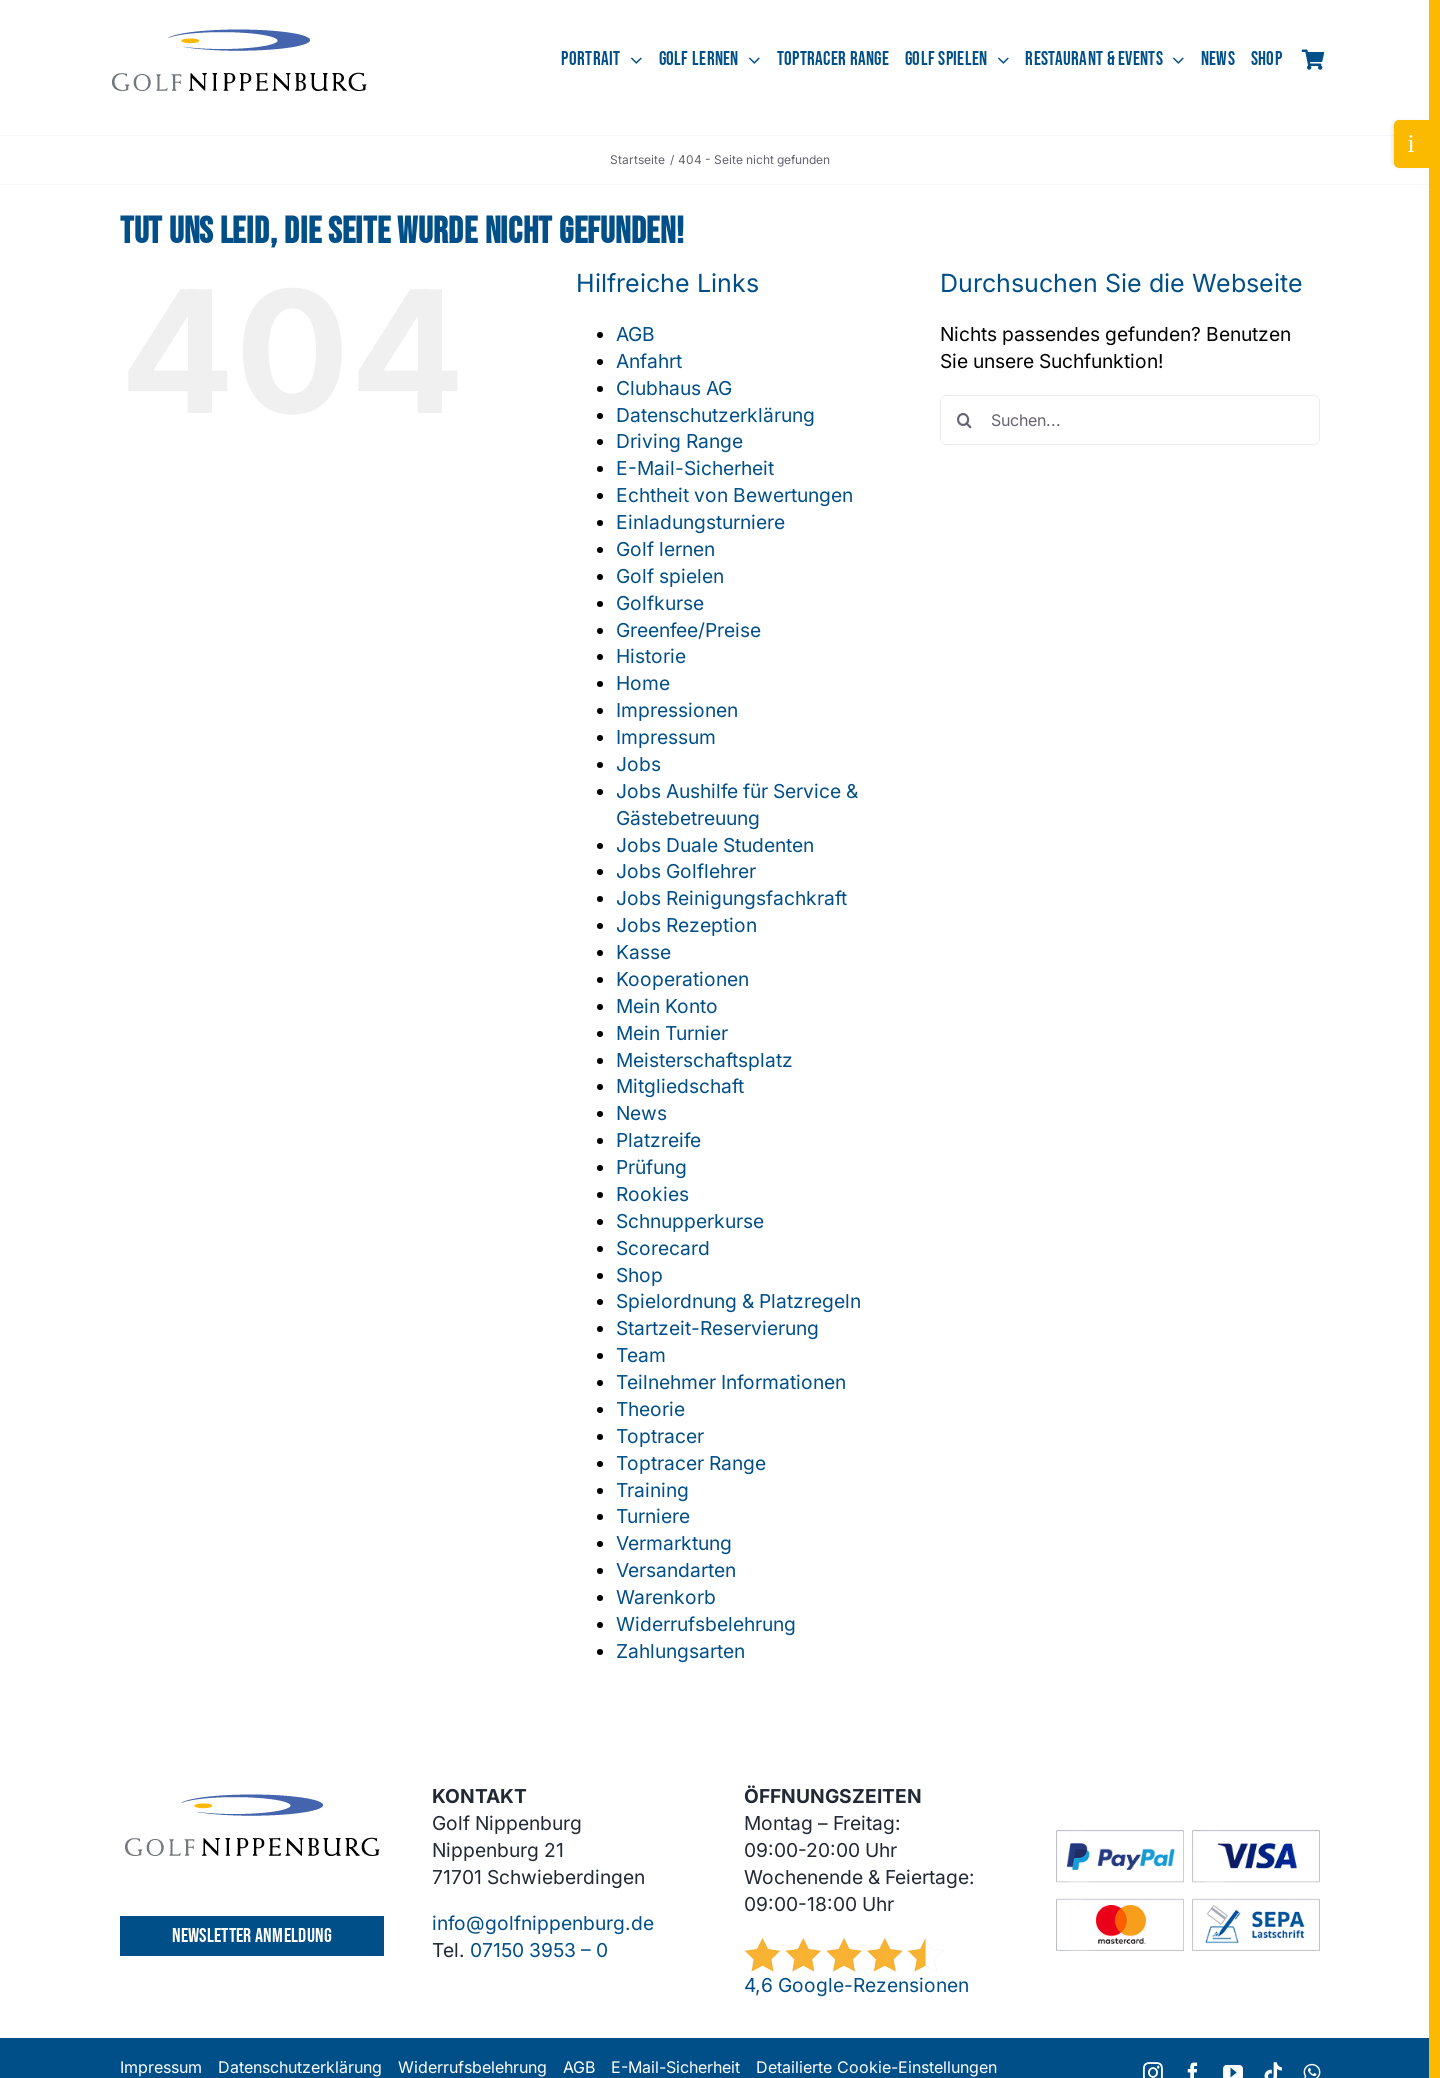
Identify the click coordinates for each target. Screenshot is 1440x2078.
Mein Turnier (672, 1033)
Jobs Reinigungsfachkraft (731, 898)
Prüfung (651, 1167)
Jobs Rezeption (686, 925)
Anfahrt (649, 361)
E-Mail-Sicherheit (695, 468)
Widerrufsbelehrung (706, 1624)
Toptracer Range (691, 1463)
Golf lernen (665, 549)
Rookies (652, 1194)
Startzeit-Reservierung (717, 1328)
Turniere (653, 1516)
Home (643, 683)
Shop (639, 1275)
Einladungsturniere (700, 522)
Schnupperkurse (690, 1221)
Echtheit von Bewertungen (734, 495)
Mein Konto (667, 1006)
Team (641, 1355)
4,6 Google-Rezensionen (856, 1985)
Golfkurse (660, 603)
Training (652, 1490)
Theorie (650, 1409)
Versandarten (676, 1570)
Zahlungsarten (680, 1651)
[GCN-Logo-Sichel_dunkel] (239, 38)
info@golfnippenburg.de (543, 1923)
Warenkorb (666, 1597)
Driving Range (679, 441)
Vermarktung (674, 1543)
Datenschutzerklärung (715, 415)
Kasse (643, 952)
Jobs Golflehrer (686, 871)
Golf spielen (670, 576)
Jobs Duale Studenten (715, 845)
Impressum (666, 737)
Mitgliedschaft (680, 1086)
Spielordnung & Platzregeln (738, 1301)
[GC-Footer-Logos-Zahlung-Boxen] (1188, 1839)
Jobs (638, 764)
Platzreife (658, 1140)
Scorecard (663, 1248)
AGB (635, 334)
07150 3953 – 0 (539, 1950)
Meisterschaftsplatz (704, 1060)
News (641, 1113)
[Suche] (965, 420)
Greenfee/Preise (688, 630)
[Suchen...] (1130, 420)
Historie (651, 656)
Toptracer (660, 1436)
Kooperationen (682, 979)
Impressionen (677, 710)
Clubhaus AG (674, 388)
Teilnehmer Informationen (731, 1382)
